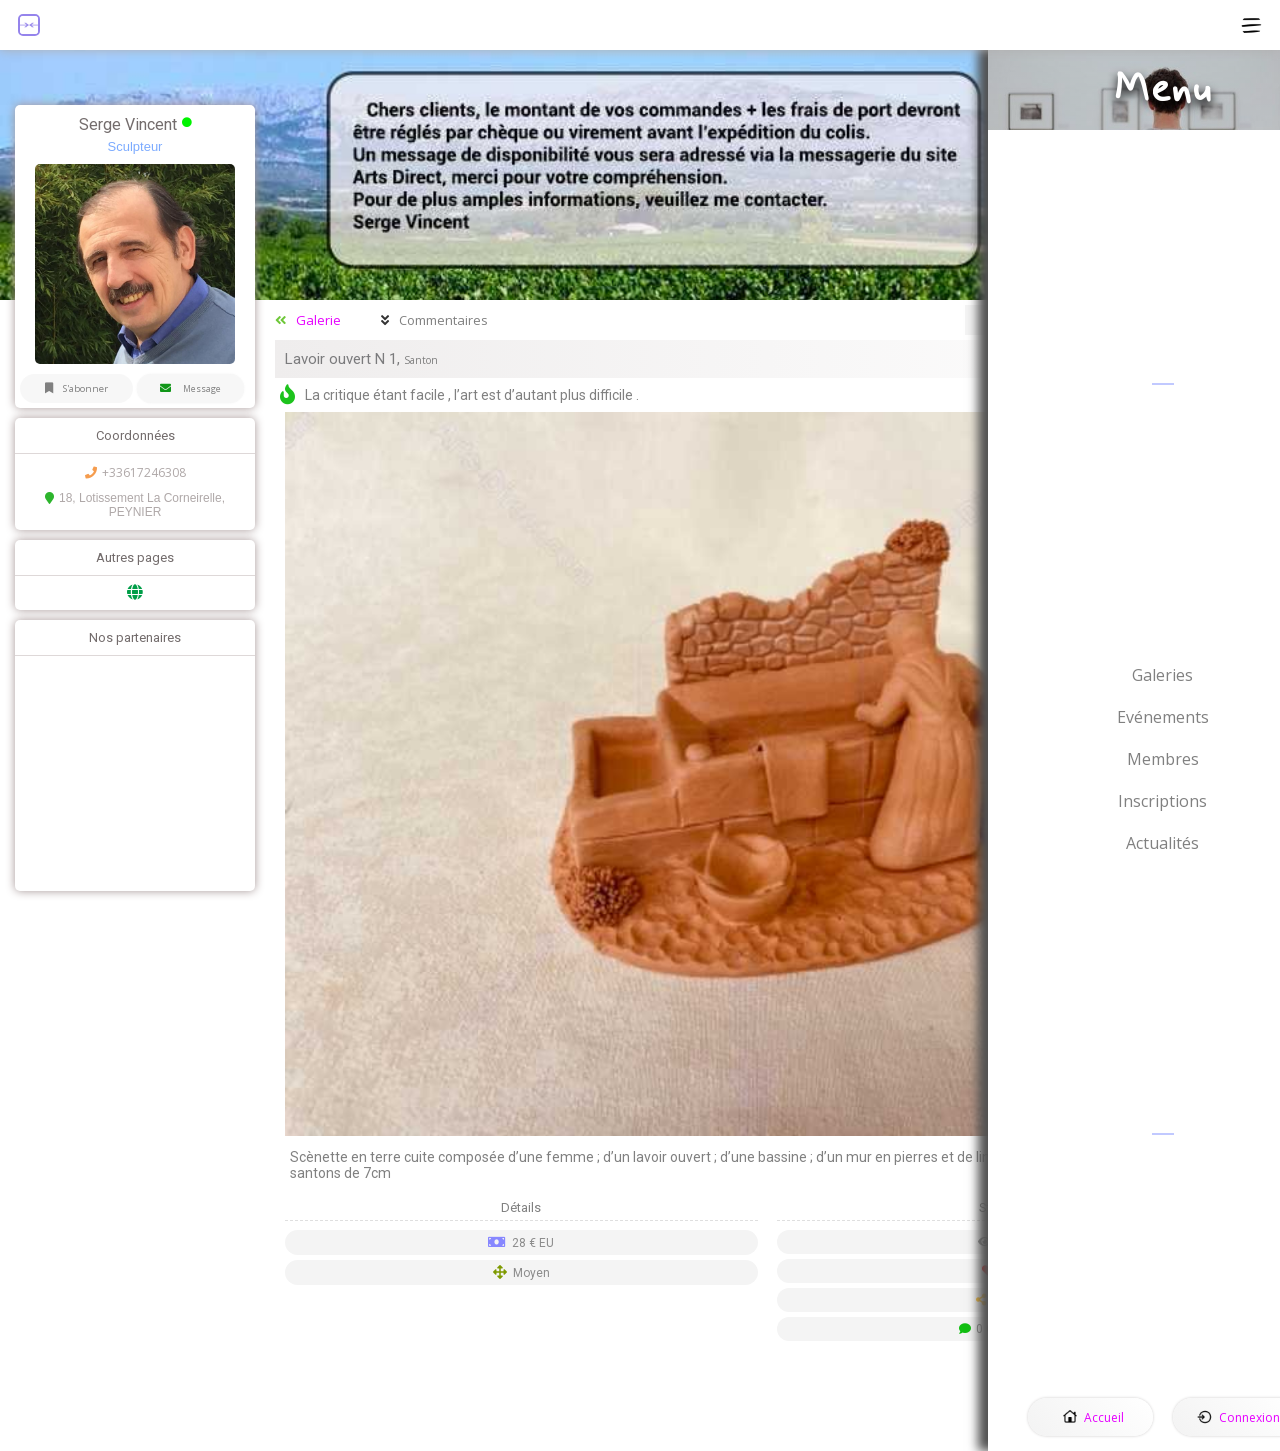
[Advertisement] (130, 776)
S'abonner (76, 391)
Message (194, 390)
